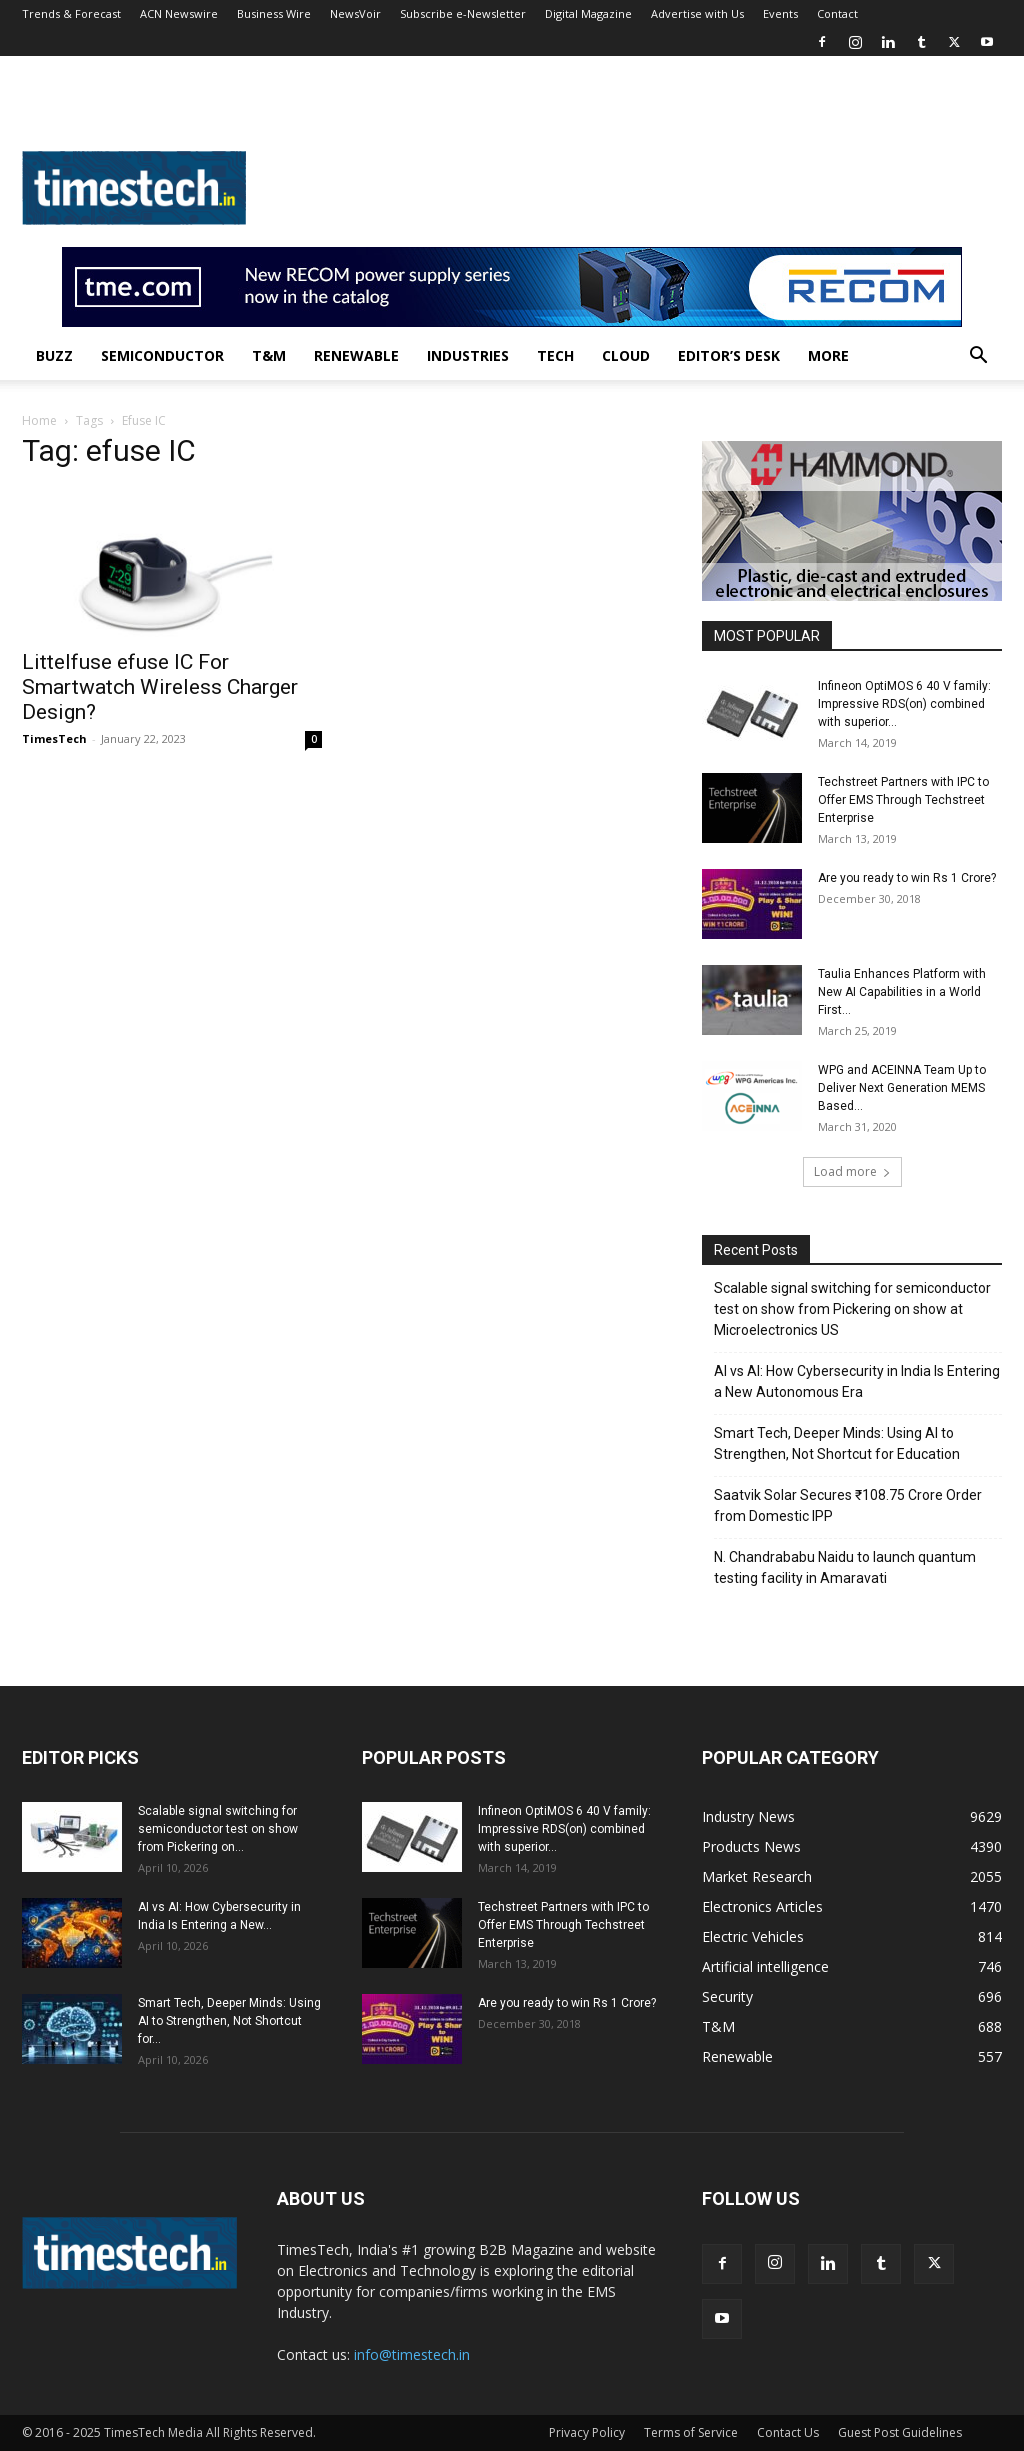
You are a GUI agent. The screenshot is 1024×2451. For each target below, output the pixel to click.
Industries (468, 355)
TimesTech (54, 738)
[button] (978, 357)
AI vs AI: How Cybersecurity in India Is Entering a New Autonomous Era (857, 1381)
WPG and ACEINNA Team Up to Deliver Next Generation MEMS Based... (902, 1088)
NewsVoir (355, 13)
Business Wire (274, 13)
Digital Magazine (588, 13)
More (828, 355)
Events (780, 13)
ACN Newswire (179, 13)
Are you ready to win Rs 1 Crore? (907, 878)
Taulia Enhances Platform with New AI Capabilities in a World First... (902, 992)
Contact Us (788, 2432)
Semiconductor (162, 355)
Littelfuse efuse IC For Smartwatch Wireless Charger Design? (160, 687)
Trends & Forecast (71, 13)
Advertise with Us (697, 13)
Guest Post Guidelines (900, 2432)
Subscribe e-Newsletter (463, 13)
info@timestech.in (412, 2354)
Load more (852, 1171)
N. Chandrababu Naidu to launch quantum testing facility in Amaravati (845, 1567)
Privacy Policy (587, 2432)
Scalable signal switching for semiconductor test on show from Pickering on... (218, 1829)
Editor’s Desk (729, 355)
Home (39, 420)
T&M (269, 355)
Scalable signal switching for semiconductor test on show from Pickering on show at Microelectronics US (852, 1309)
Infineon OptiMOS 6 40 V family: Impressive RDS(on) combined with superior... (904, 704)
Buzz (54, 355)
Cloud (626, 355)
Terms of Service (691, 2432)
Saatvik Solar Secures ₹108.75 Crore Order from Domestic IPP (848, 1505)
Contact (837, 13)
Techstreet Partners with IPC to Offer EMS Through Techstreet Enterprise (903, 800)
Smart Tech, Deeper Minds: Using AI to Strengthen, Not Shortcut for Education (837, 1443)
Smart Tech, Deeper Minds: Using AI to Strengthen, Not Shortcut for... (229, 2021)
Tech (555, 355)
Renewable (356, 355)
